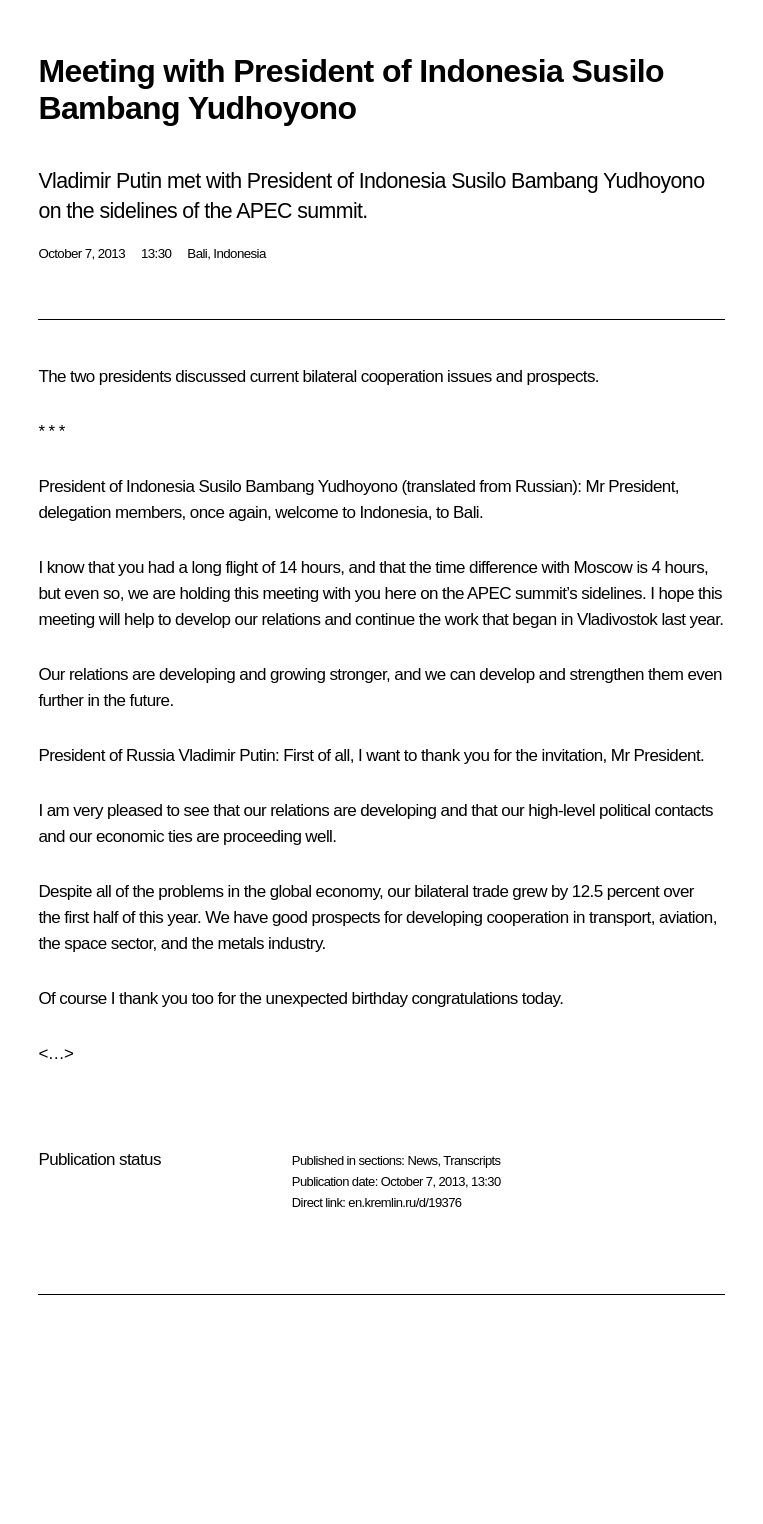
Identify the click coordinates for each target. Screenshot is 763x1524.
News (422, 1160)
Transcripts (471, 1160)
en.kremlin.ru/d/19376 (404, 1202)
